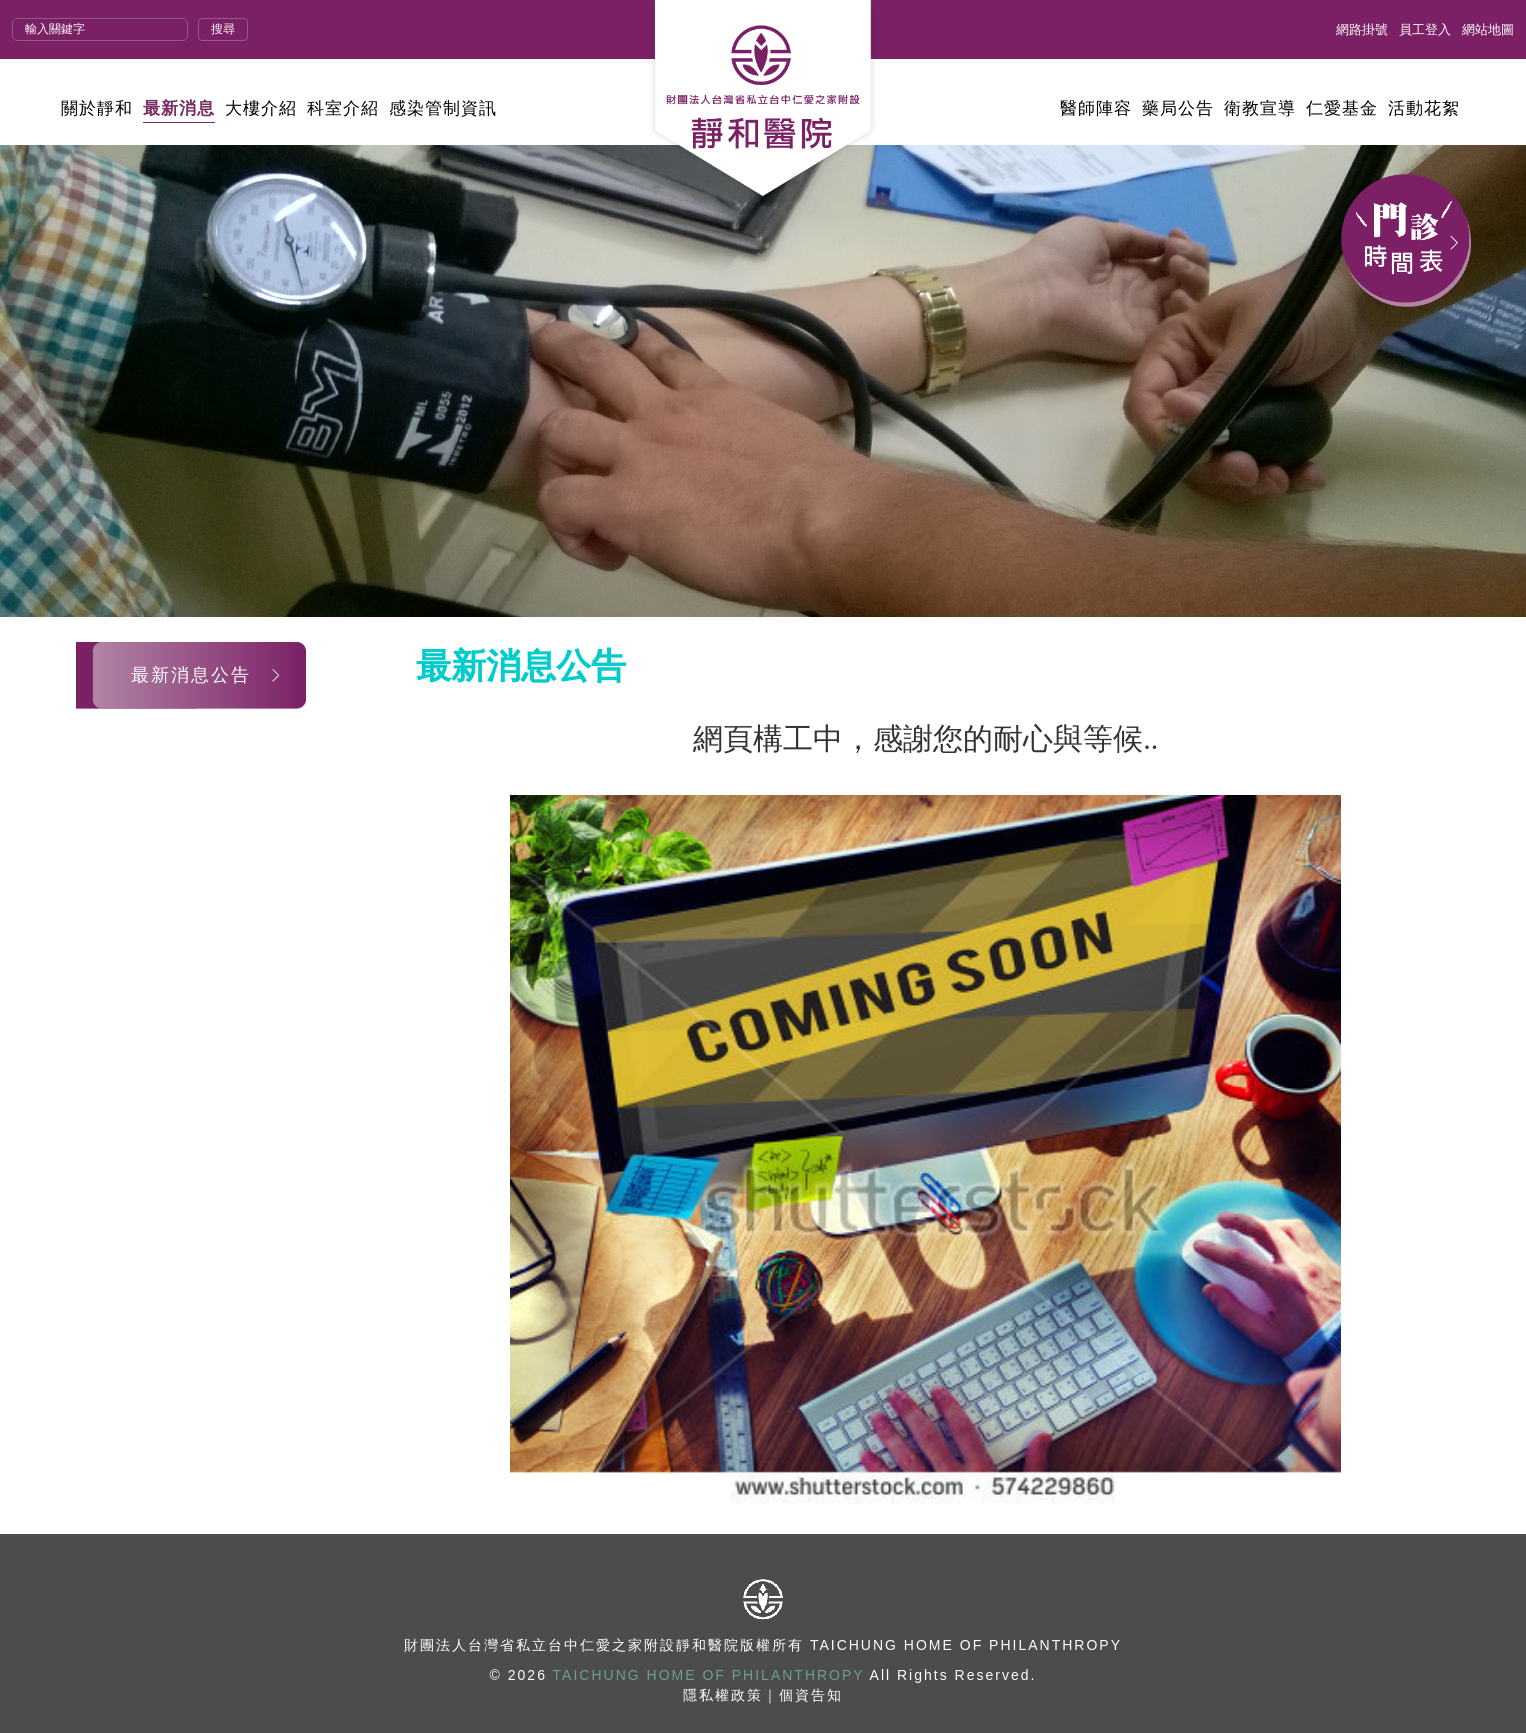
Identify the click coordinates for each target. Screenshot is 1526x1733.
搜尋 (223, 29)
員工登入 (1425, 29)
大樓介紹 (261, 108)
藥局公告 (1178, 108)
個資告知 (811, 1695)
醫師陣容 (1096, 108)
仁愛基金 (1342, 108)
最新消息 (179, 108)
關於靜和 (97, 108)
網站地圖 (1488, 29)
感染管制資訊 (443, 108)
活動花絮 (1424, 108)
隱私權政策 (723, 1695)
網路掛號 (1362, 29)
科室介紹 (343, 108)
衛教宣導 (1260, 108)
